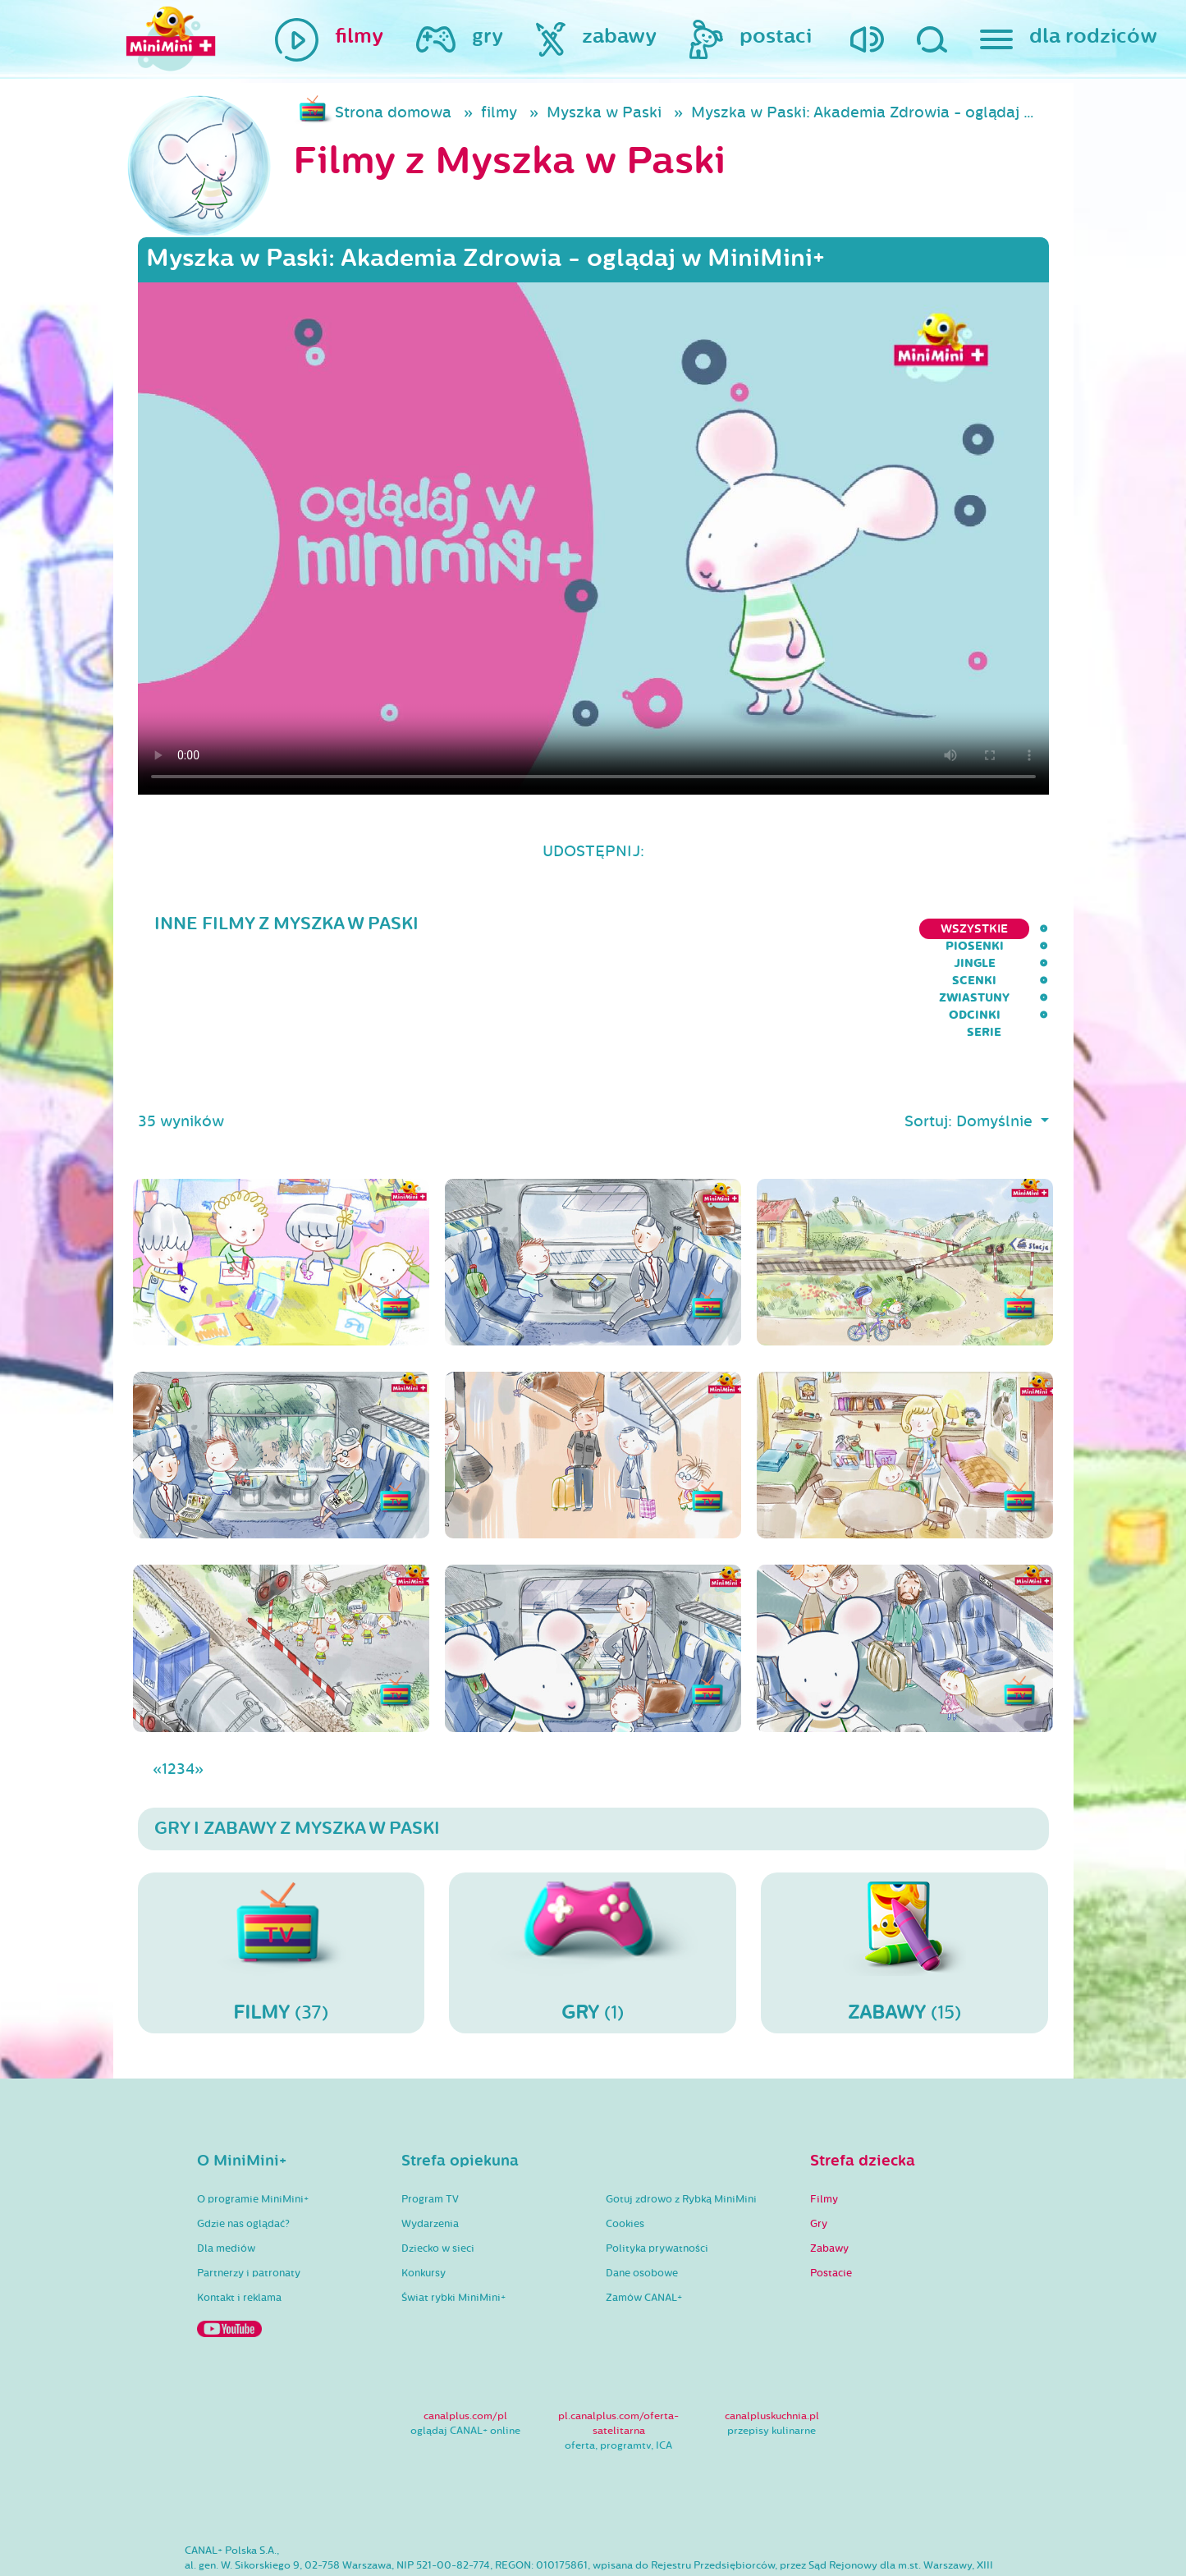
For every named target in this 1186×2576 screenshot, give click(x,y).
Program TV (430, 2117)
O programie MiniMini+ (253, 2117)
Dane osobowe (642, 2191)
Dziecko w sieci (437, 2166)
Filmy (824, 2117)
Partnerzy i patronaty (248, 2191)
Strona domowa (393, 112)
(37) (281, 1870)
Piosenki (636, 929)
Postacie (831, 2191)
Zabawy (829, 2166)
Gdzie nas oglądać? (243, 2142)
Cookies (625, 2142)
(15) (904, 1870)
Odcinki (960, 929)
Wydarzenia (430, 2142)
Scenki (785, 929)
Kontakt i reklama (239, 2216)
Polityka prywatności (657, 2166)
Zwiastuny (871, 929)
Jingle (714, 929)
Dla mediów (226, 2166)
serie (1031, 929)
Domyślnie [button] (996, 1039)
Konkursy (423, 2191)
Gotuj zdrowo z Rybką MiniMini (681, 2117)
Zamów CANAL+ (644, 2216)
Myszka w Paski (604, 112)
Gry (818, 2142)
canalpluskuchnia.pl (772, 2334)
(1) (592, 1870)
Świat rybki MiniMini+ (453, 2216)
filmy (499, 112)
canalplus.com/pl (465, 2334)
